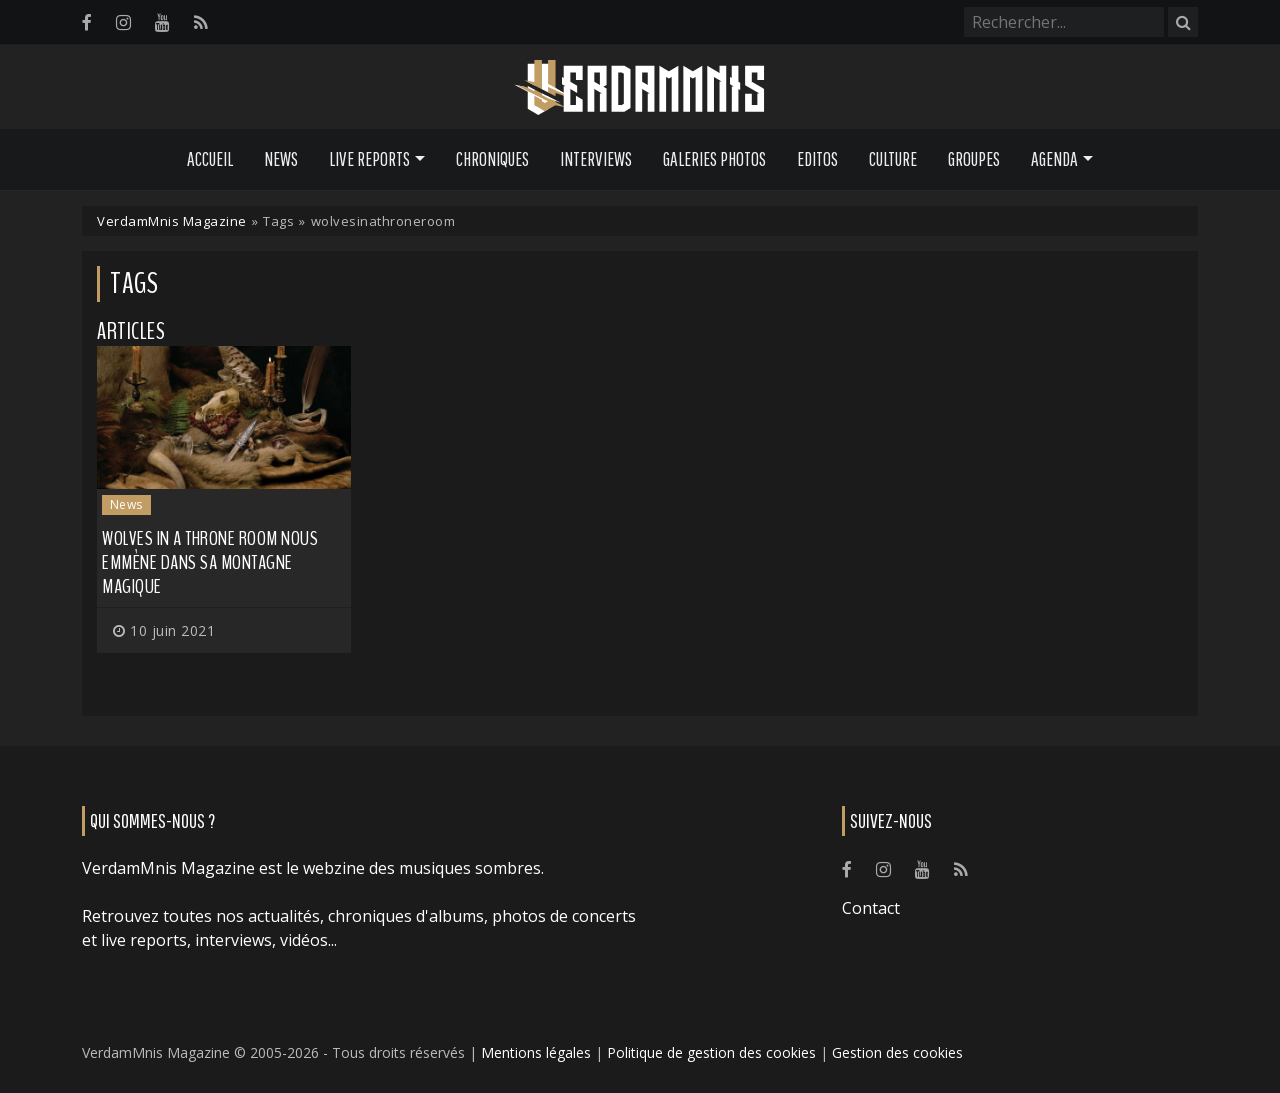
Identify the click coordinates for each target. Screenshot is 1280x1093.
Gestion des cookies (897, 1052)
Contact (871, 908)
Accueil (210, 159)
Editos (817, 159)
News (281, 159)
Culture (893, 159)
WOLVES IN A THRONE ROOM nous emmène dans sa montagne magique (210, 562)
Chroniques (492, 159)
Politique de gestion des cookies (711, 1052)
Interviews (596, 159)
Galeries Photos (714, 159)
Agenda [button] (1054, 159)
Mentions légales (536, 1052)
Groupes (974, 159)
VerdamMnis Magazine (172, 221)
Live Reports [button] (369, 159)
